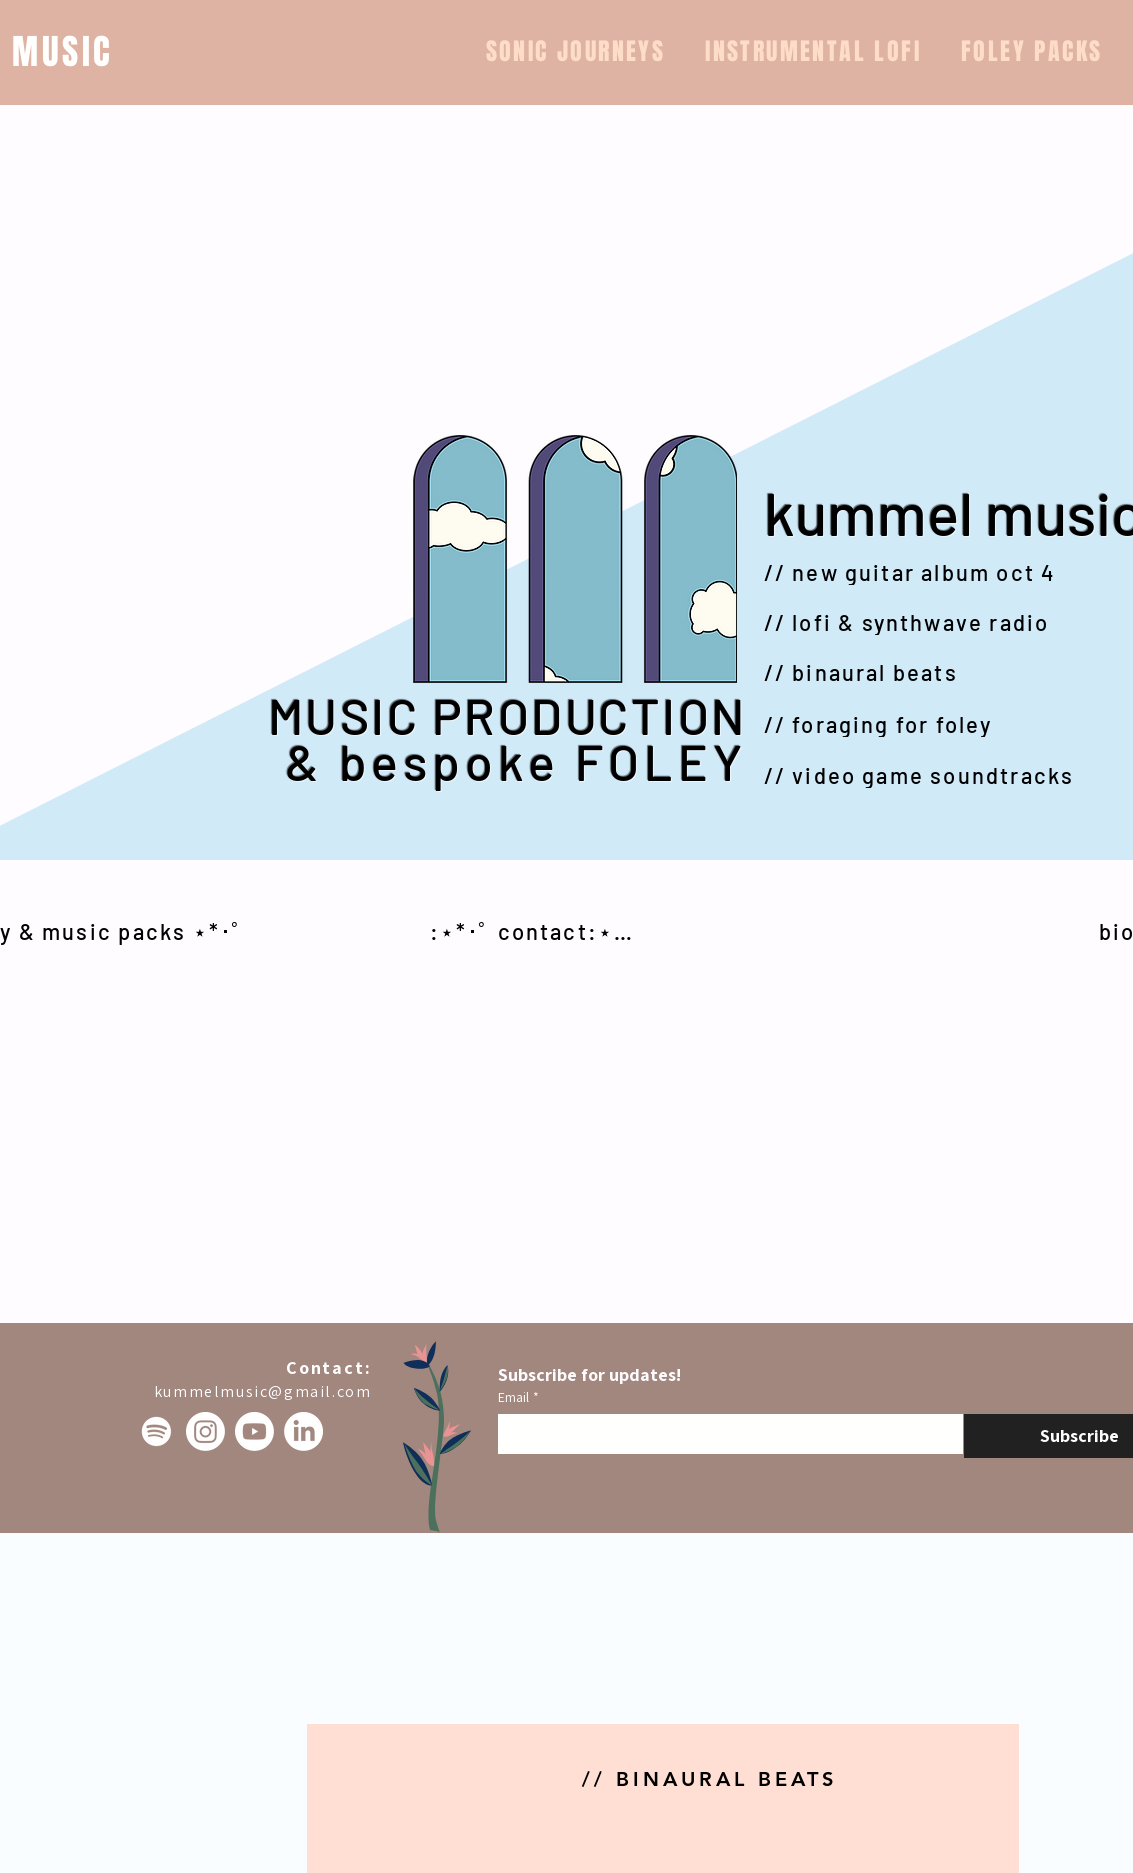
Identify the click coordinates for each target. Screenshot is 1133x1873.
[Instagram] (205, 1431)
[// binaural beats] (925, 672)
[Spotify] (156, 1431)
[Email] (724, 1434)
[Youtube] (254, 1431)
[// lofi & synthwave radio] (925, 622)
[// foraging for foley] (925, 724)
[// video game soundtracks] (925, 775)
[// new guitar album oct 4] (925, 572)
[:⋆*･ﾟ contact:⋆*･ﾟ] (536, 931)
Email (518, 1397)
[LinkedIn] (303, 1431)
